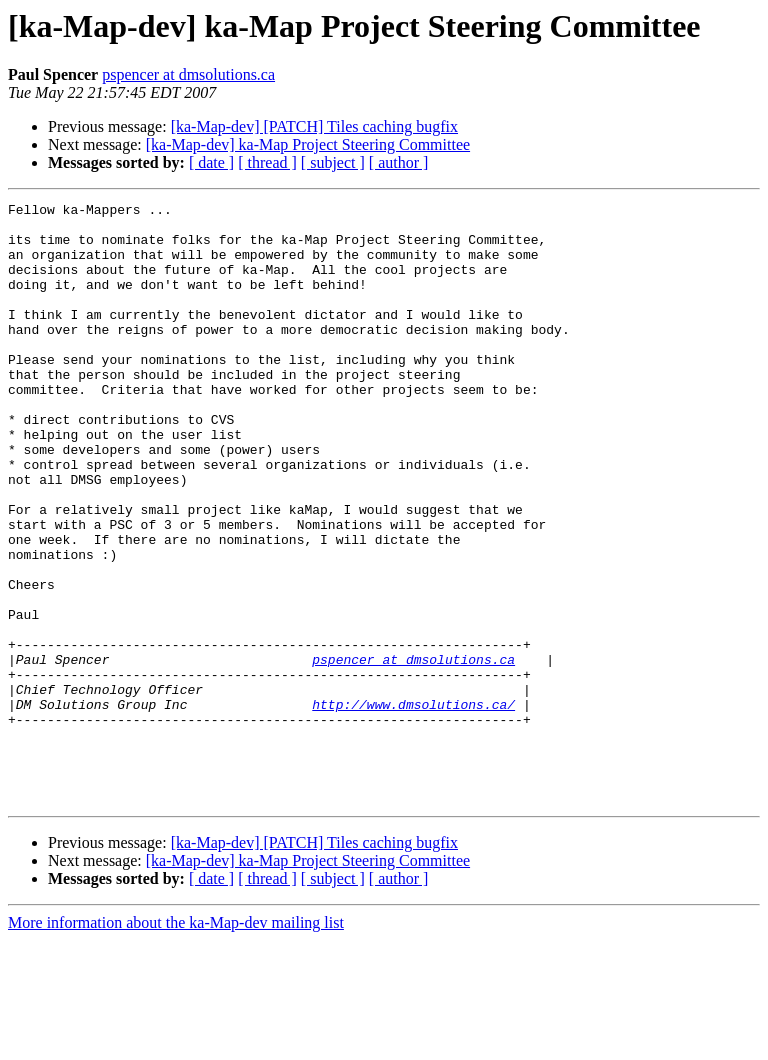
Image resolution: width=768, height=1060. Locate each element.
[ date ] (211, 162)
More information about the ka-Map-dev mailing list (176, 1042)
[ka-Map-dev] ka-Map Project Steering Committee (308, 144)
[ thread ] (267, 162)
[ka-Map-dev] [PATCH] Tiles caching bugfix (314, 126)
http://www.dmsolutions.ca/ (413, 806)
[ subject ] (333, 162)
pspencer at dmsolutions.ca (188, 74)
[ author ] (399, 162)
